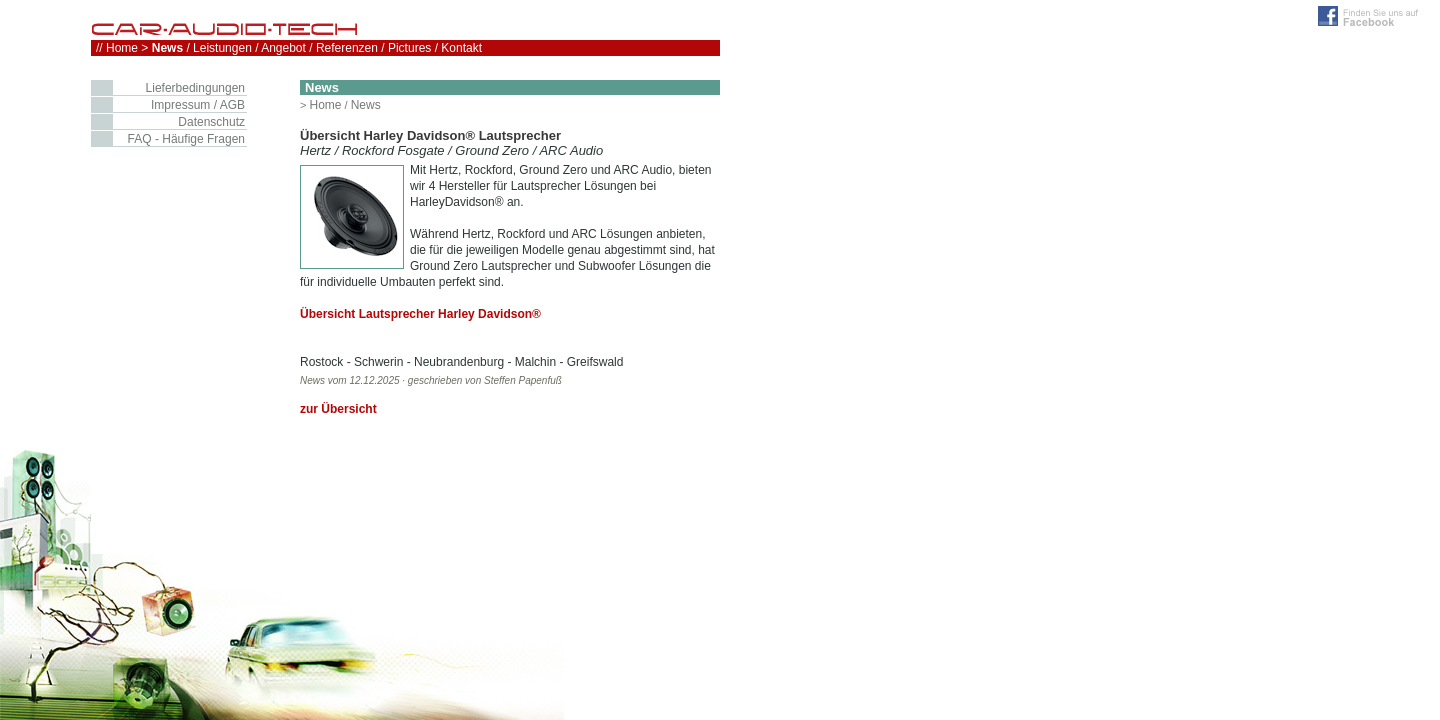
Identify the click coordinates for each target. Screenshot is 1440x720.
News (366, 105)
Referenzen (347, 48)
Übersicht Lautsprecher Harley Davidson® (420, 314)
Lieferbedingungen (195, 88)
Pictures (409, 48)
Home (325, 105)
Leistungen (222, 48)
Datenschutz (211, 122)
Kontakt (461, 48)
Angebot (283, 48)
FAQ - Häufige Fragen (186, 139)
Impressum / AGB (198, 105)
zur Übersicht (338, 409)
